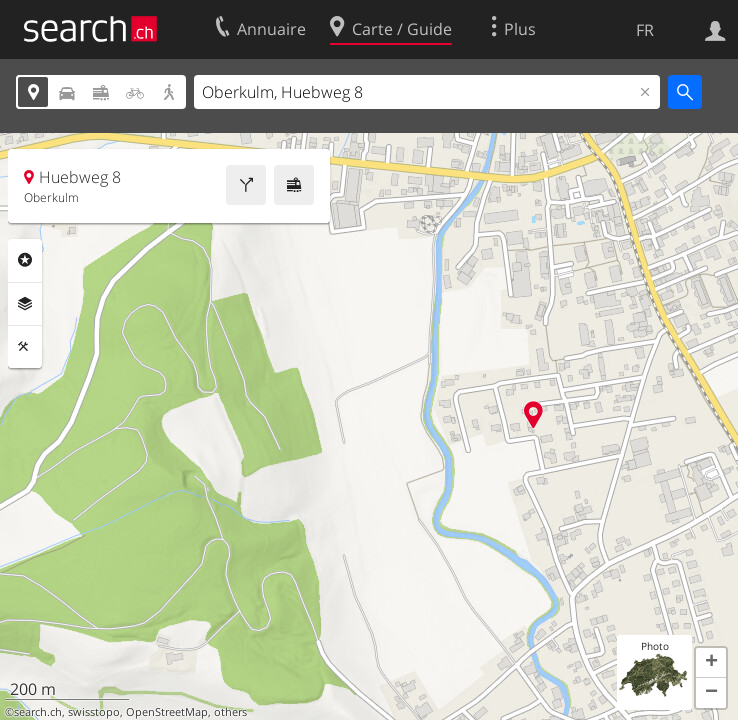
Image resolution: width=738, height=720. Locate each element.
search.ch (38, 712)
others (230, 712)
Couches (25, 304)
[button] (711, 663)
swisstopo (94, 712)
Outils (25, 347)
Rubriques (25, 260)
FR (645, 30)
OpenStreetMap (167, 712)
